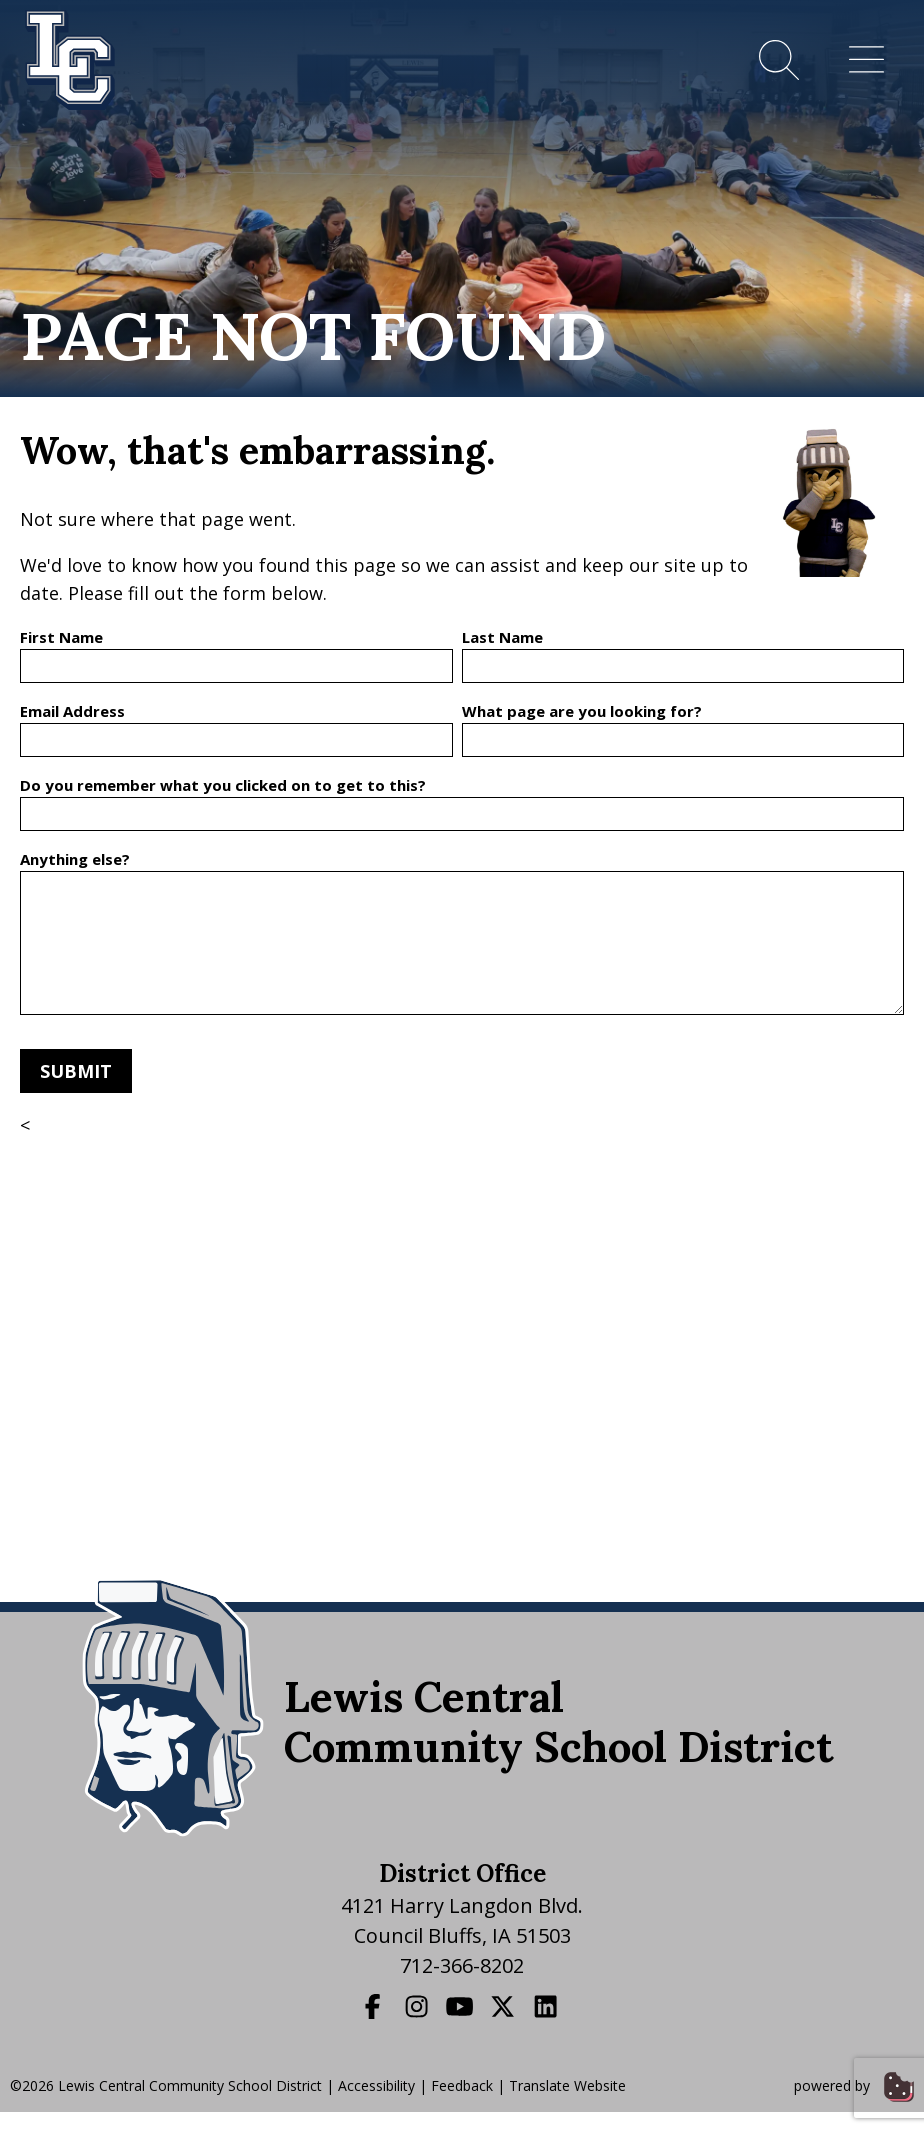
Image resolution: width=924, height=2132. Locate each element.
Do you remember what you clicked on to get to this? (223, 785)
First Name (61, 637)
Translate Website (567, 2085)
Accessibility (376, 2085)
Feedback (462, 2085)
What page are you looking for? (582, 711)
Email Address (72, 711)
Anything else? (75, 859)
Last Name (502, 637)
